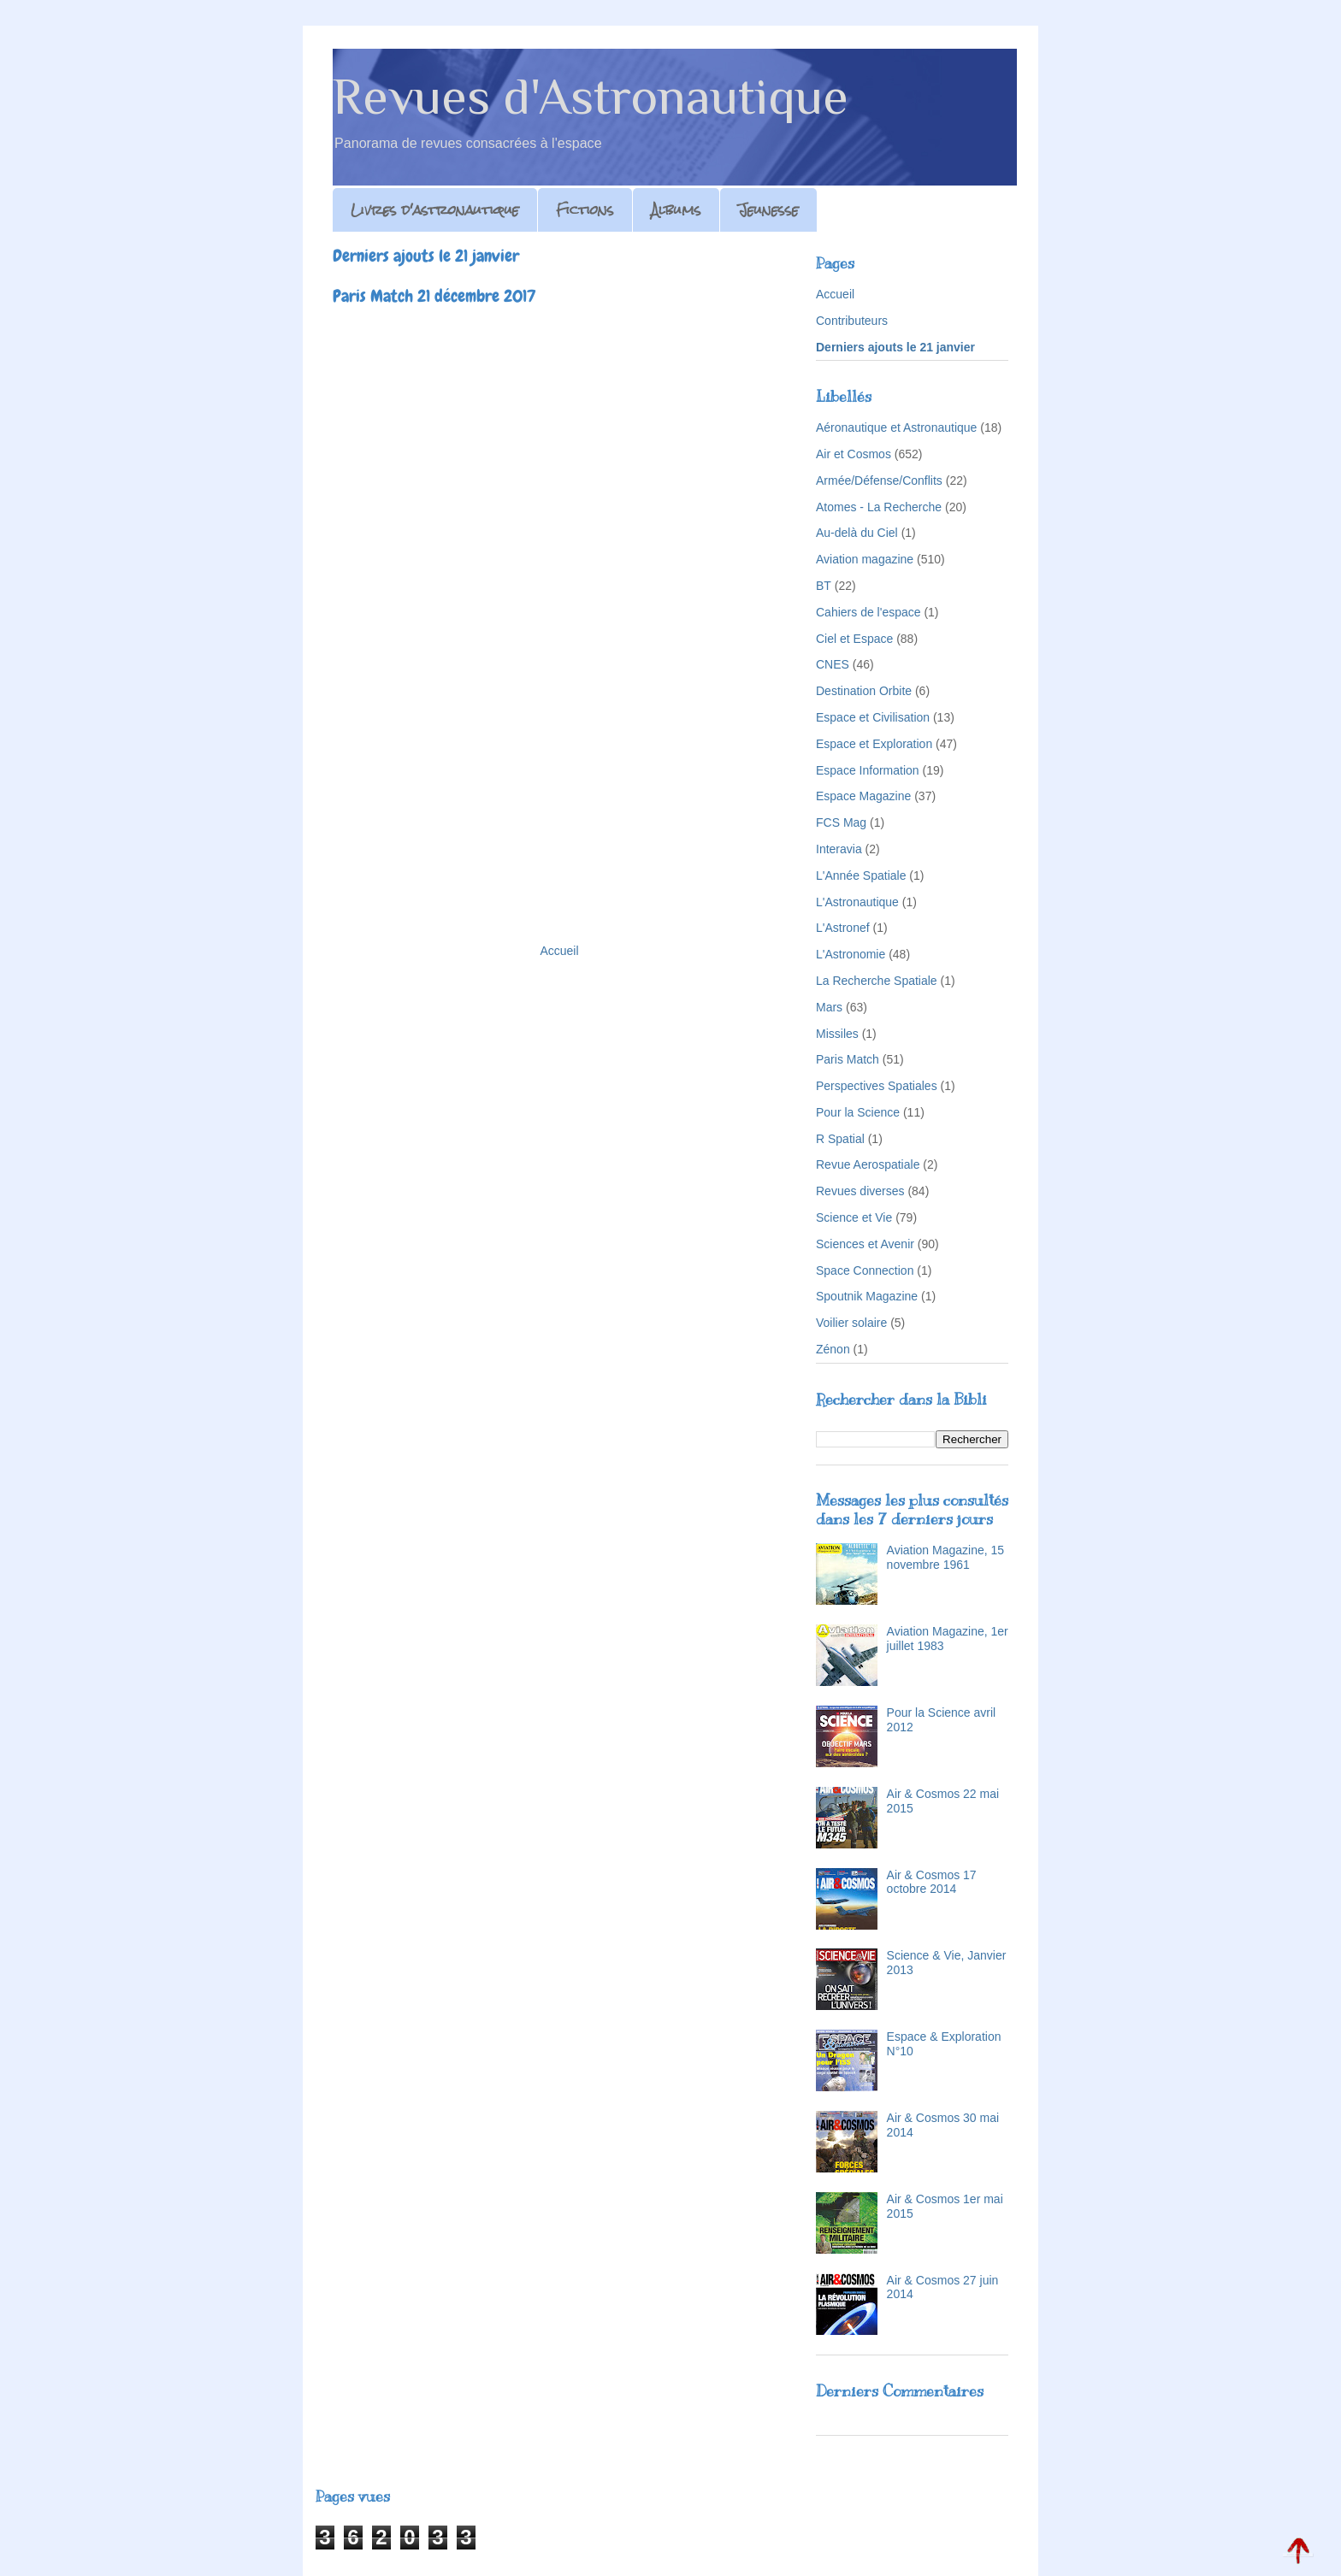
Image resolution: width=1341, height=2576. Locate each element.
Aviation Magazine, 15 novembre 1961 (946, 1557)
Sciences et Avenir (865, 1244)
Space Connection (864, 1270)
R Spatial (840, 1139)
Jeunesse (768, 210)
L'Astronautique (857, 902)
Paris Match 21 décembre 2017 (434, 296)
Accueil (559, 951)
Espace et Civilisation (873, 717)
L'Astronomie (850, 954)
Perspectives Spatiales (876, 1086)
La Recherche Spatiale (876, 980)
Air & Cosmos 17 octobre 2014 (932, 1882)
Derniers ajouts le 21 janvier (895, 347)
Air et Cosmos (853, 454)
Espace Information (867, 770)
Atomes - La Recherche (879, 507)
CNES (832, 664)
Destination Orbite (864, 691)
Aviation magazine (864, 559)
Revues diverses (860, 1191)
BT (823, 585)
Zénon (833, 1349)
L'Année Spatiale (861, 875)
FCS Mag (841, 822)
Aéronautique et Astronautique (896, 427)
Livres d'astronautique (435, 210)
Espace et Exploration (874, 744)
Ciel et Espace (854, 638)
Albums (676, 210)
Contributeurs (852, 320)
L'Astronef (843, 927)
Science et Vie (854, 1217)
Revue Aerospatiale (867, 1164)
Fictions (585, 210)
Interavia (839, 849)
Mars (829, 1007)
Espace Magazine (863, 796)
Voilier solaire (851, 1322)
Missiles (837, 1033)
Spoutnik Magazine (867, 1296)
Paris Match (847, 1059)
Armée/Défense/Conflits (879, 480)
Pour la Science (858, 1112)
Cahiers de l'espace (868, 612)
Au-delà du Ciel (857, 532)
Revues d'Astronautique (590, 96)
